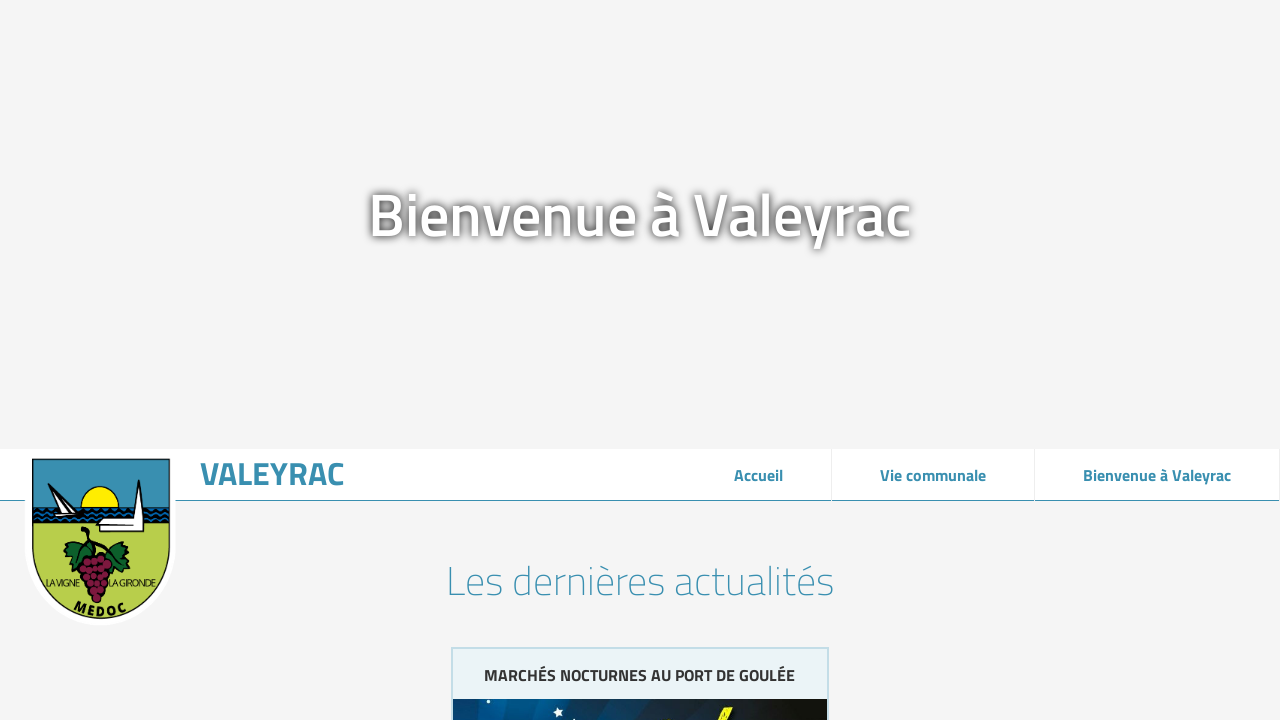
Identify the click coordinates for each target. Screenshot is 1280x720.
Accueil (758, 475)
